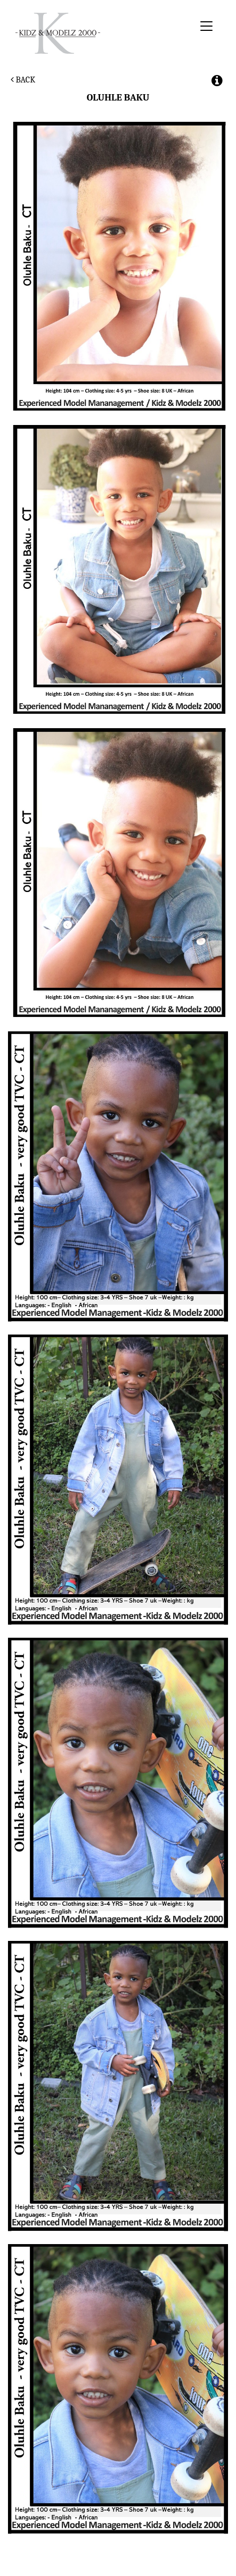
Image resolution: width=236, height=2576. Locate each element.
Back (23, 80)
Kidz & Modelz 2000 (103, 33)
